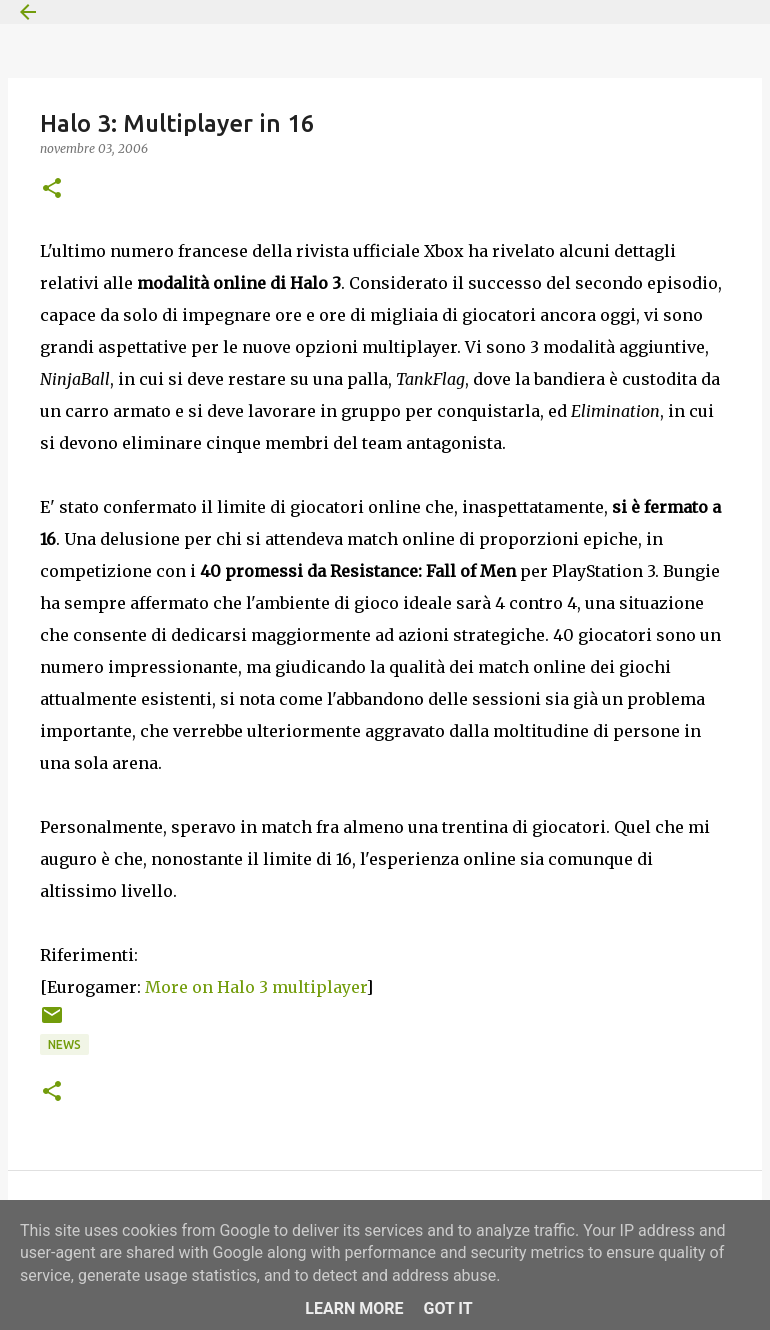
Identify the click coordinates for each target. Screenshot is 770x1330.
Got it (447, 1308)
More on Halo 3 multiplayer (255, 987)
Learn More (354, 1308)
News (64, 1044)
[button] (52, 189)
